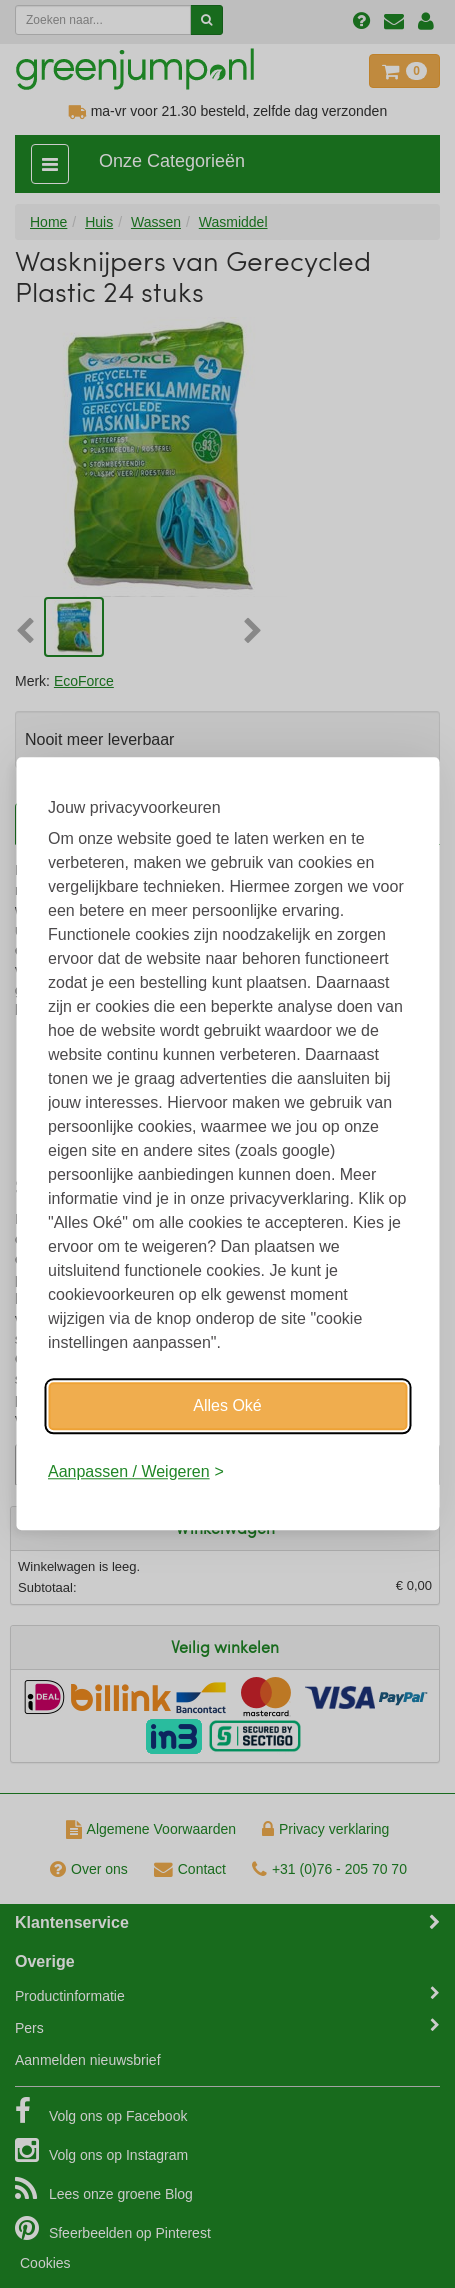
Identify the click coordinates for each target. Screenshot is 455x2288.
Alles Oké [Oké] (227, 1405)
